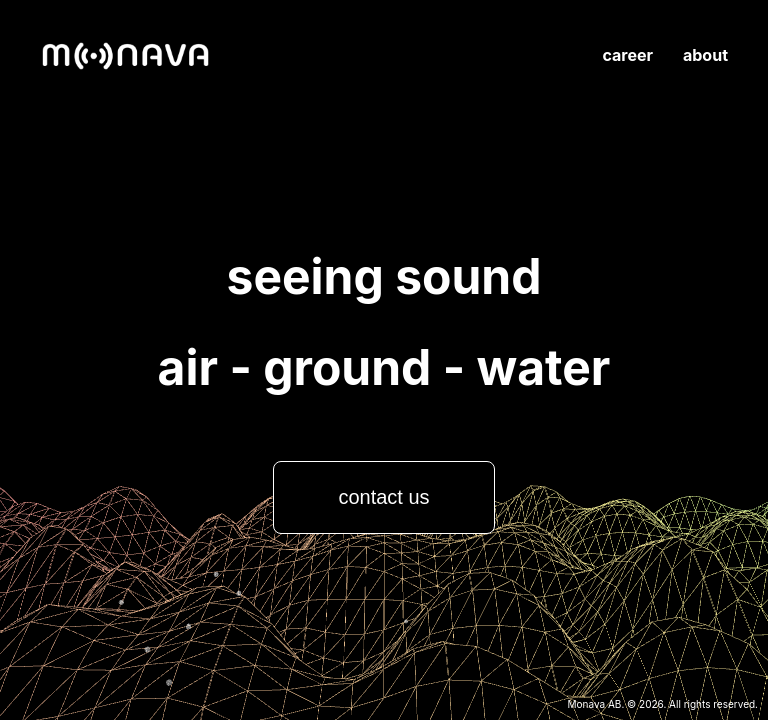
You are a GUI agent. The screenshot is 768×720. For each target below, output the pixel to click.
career (627, 55)
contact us (383, 497)
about (705, 55)
